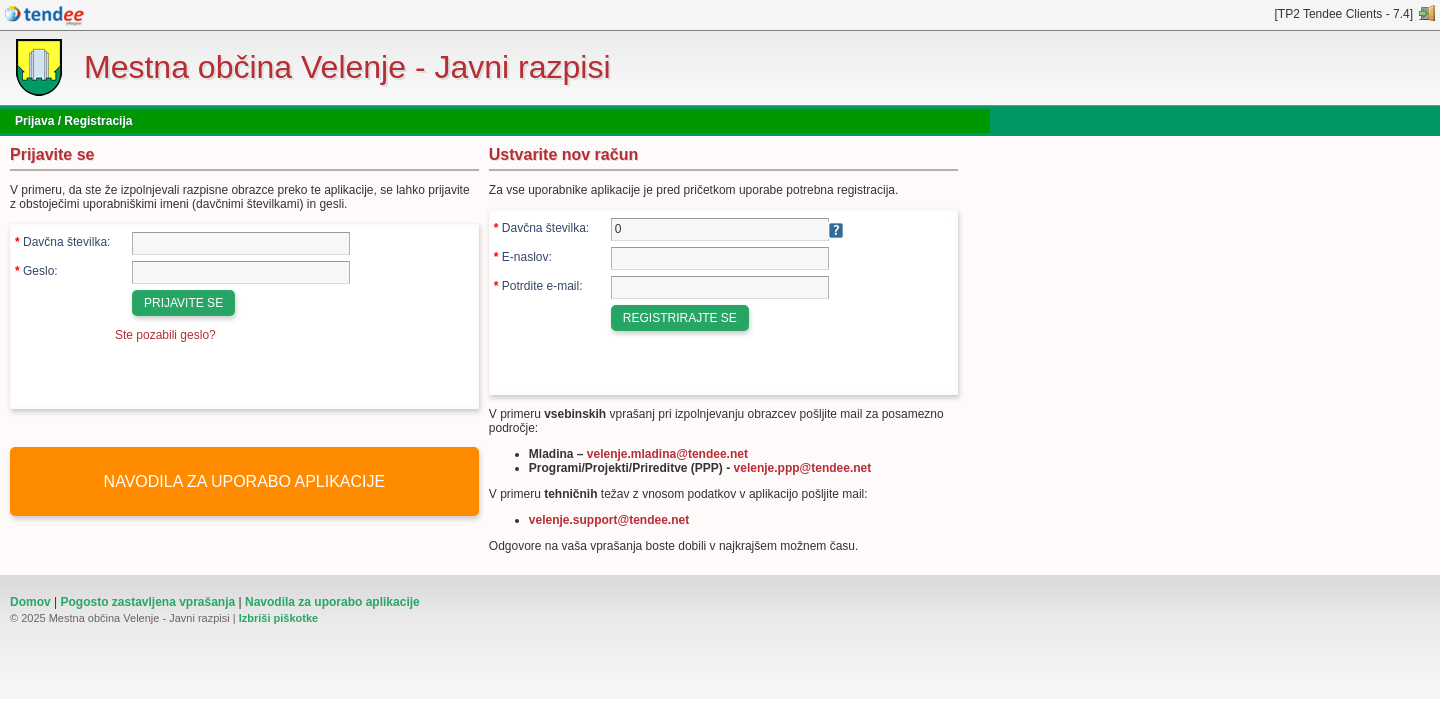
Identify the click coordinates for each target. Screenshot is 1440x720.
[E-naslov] (720, 258)
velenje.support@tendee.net (609, 520)
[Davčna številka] (241, 243)
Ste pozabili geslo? (165, 335)
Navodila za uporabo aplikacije (332, 602)
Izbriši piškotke (278, 618)
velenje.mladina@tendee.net (667, 454)
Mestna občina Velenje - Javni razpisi (347, 67)
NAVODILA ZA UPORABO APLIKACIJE (245, 481)
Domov (30, 602)
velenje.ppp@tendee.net (803, 468)
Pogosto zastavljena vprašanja (147, 602)
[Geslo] (241, 272)
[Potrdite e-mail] (720, 287)
